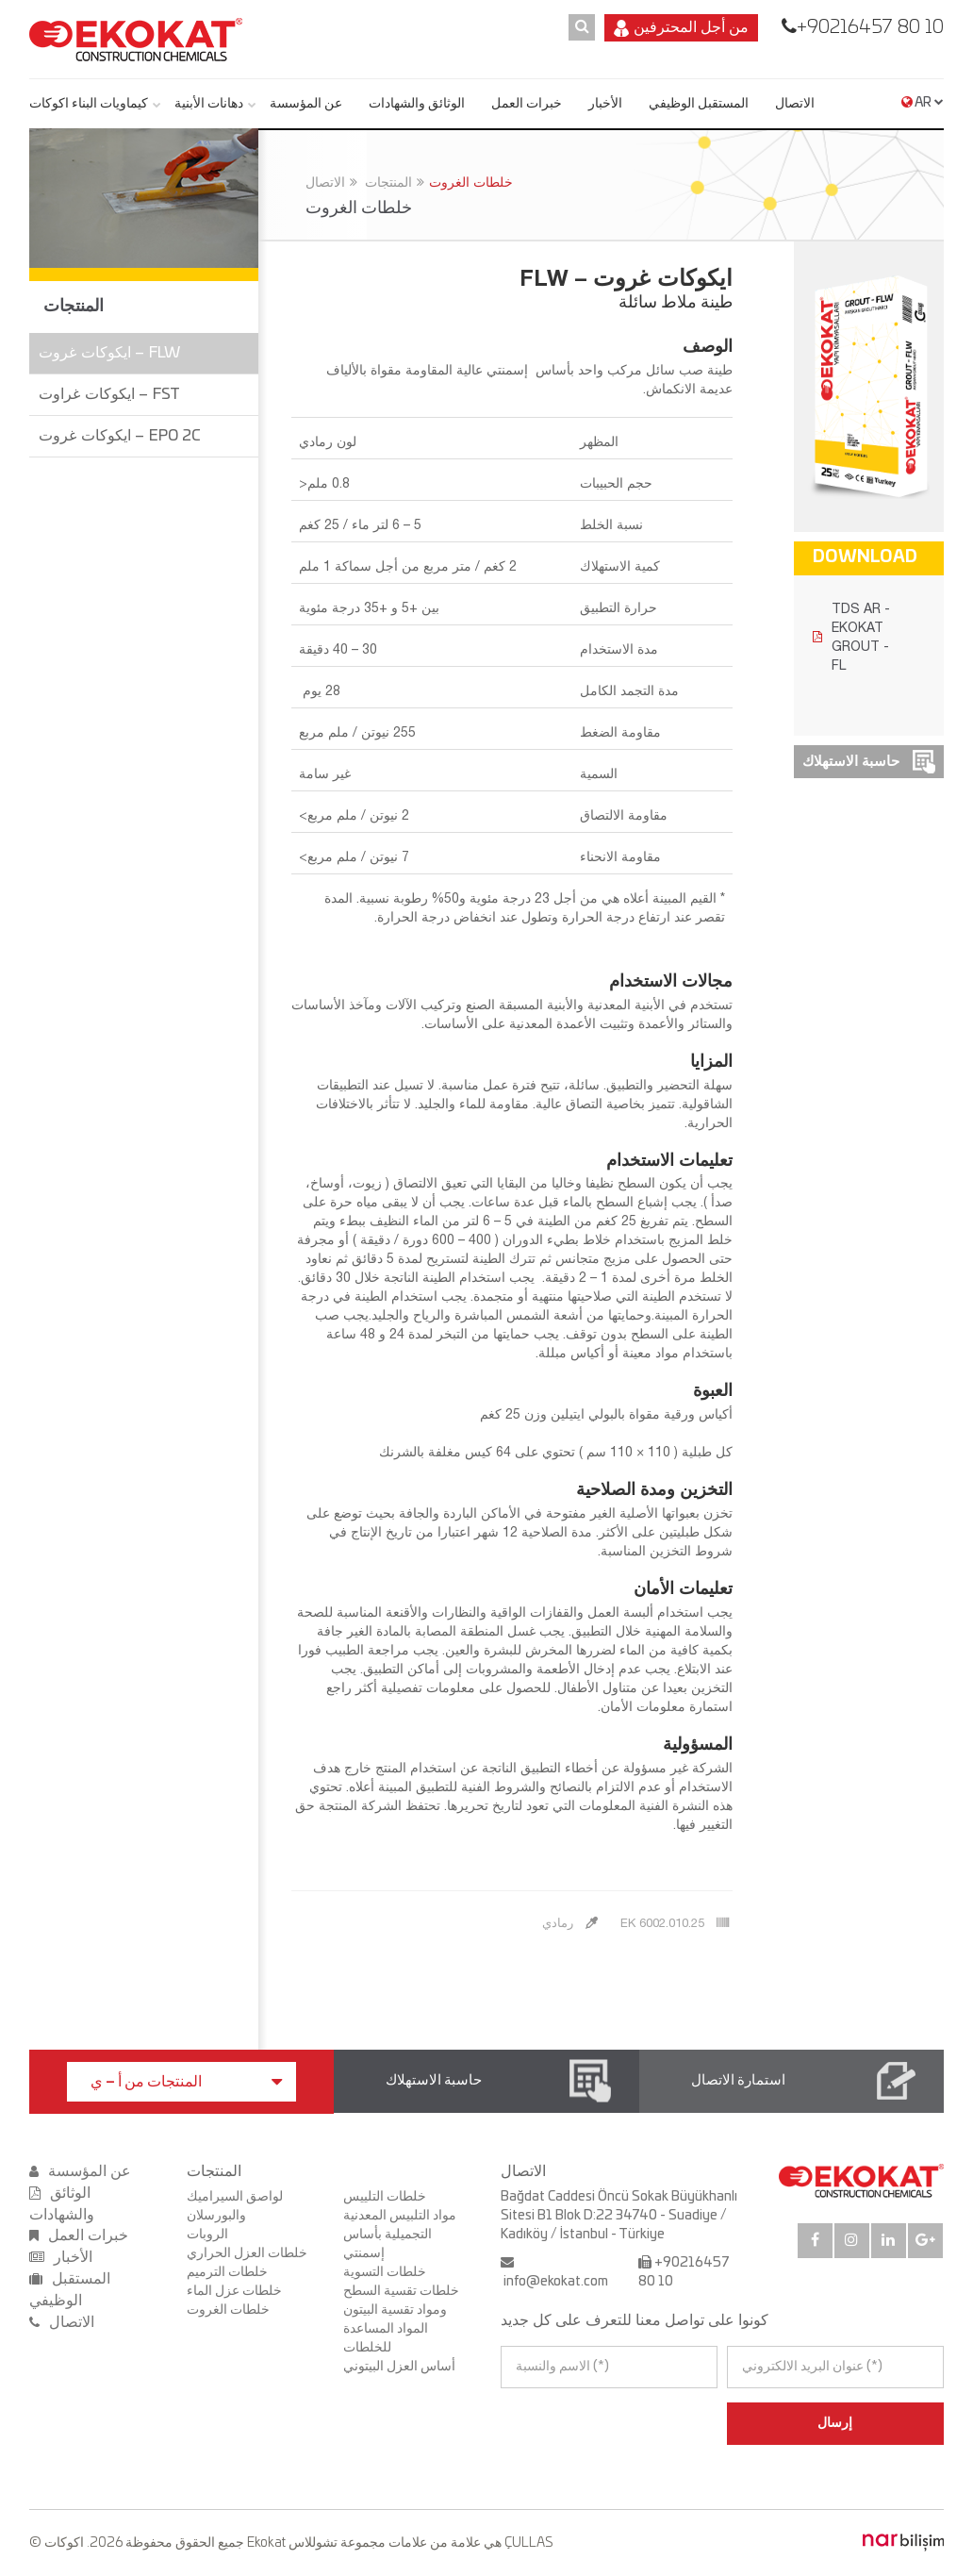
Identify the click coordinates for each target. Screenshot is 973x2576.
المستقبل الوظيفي (699, 103)
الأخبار (605, 103)
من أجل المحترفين (681, 28)
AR (922, 102)
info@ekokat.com (555, 2281)
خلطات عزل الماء (234, 2291)
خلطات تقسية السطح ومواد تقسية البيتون (401, 2301)
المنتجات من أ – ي (186, 2081)
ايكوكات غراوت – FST (109, 394)
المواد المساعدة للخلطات (385, 2338)
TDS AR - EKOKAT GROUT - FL (851, 637)
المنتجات (388, 182)
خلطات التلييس (384, 2196)
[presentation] (582, 2423)
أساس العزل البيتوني (399, 2366)
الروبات (207, 2234)
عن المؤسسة (306, 103)
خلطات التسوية (384, 2272)
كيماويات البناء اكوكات (88, 103)
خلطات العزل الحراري (247, 2253)
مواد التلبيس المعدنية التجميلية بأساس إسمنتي (399, 2234)
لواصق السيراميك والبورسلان (235, 2206)
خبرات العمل (526, 103)
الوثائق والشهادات (417, 103)
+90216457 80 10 (870, 27)
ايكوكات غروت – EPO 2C (120, 435)
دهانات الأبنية (208, 103)
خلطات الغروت (471, 182)
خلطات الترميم (227, 2272)
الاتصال (795, 103)
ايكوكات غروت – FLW (109, 352)
